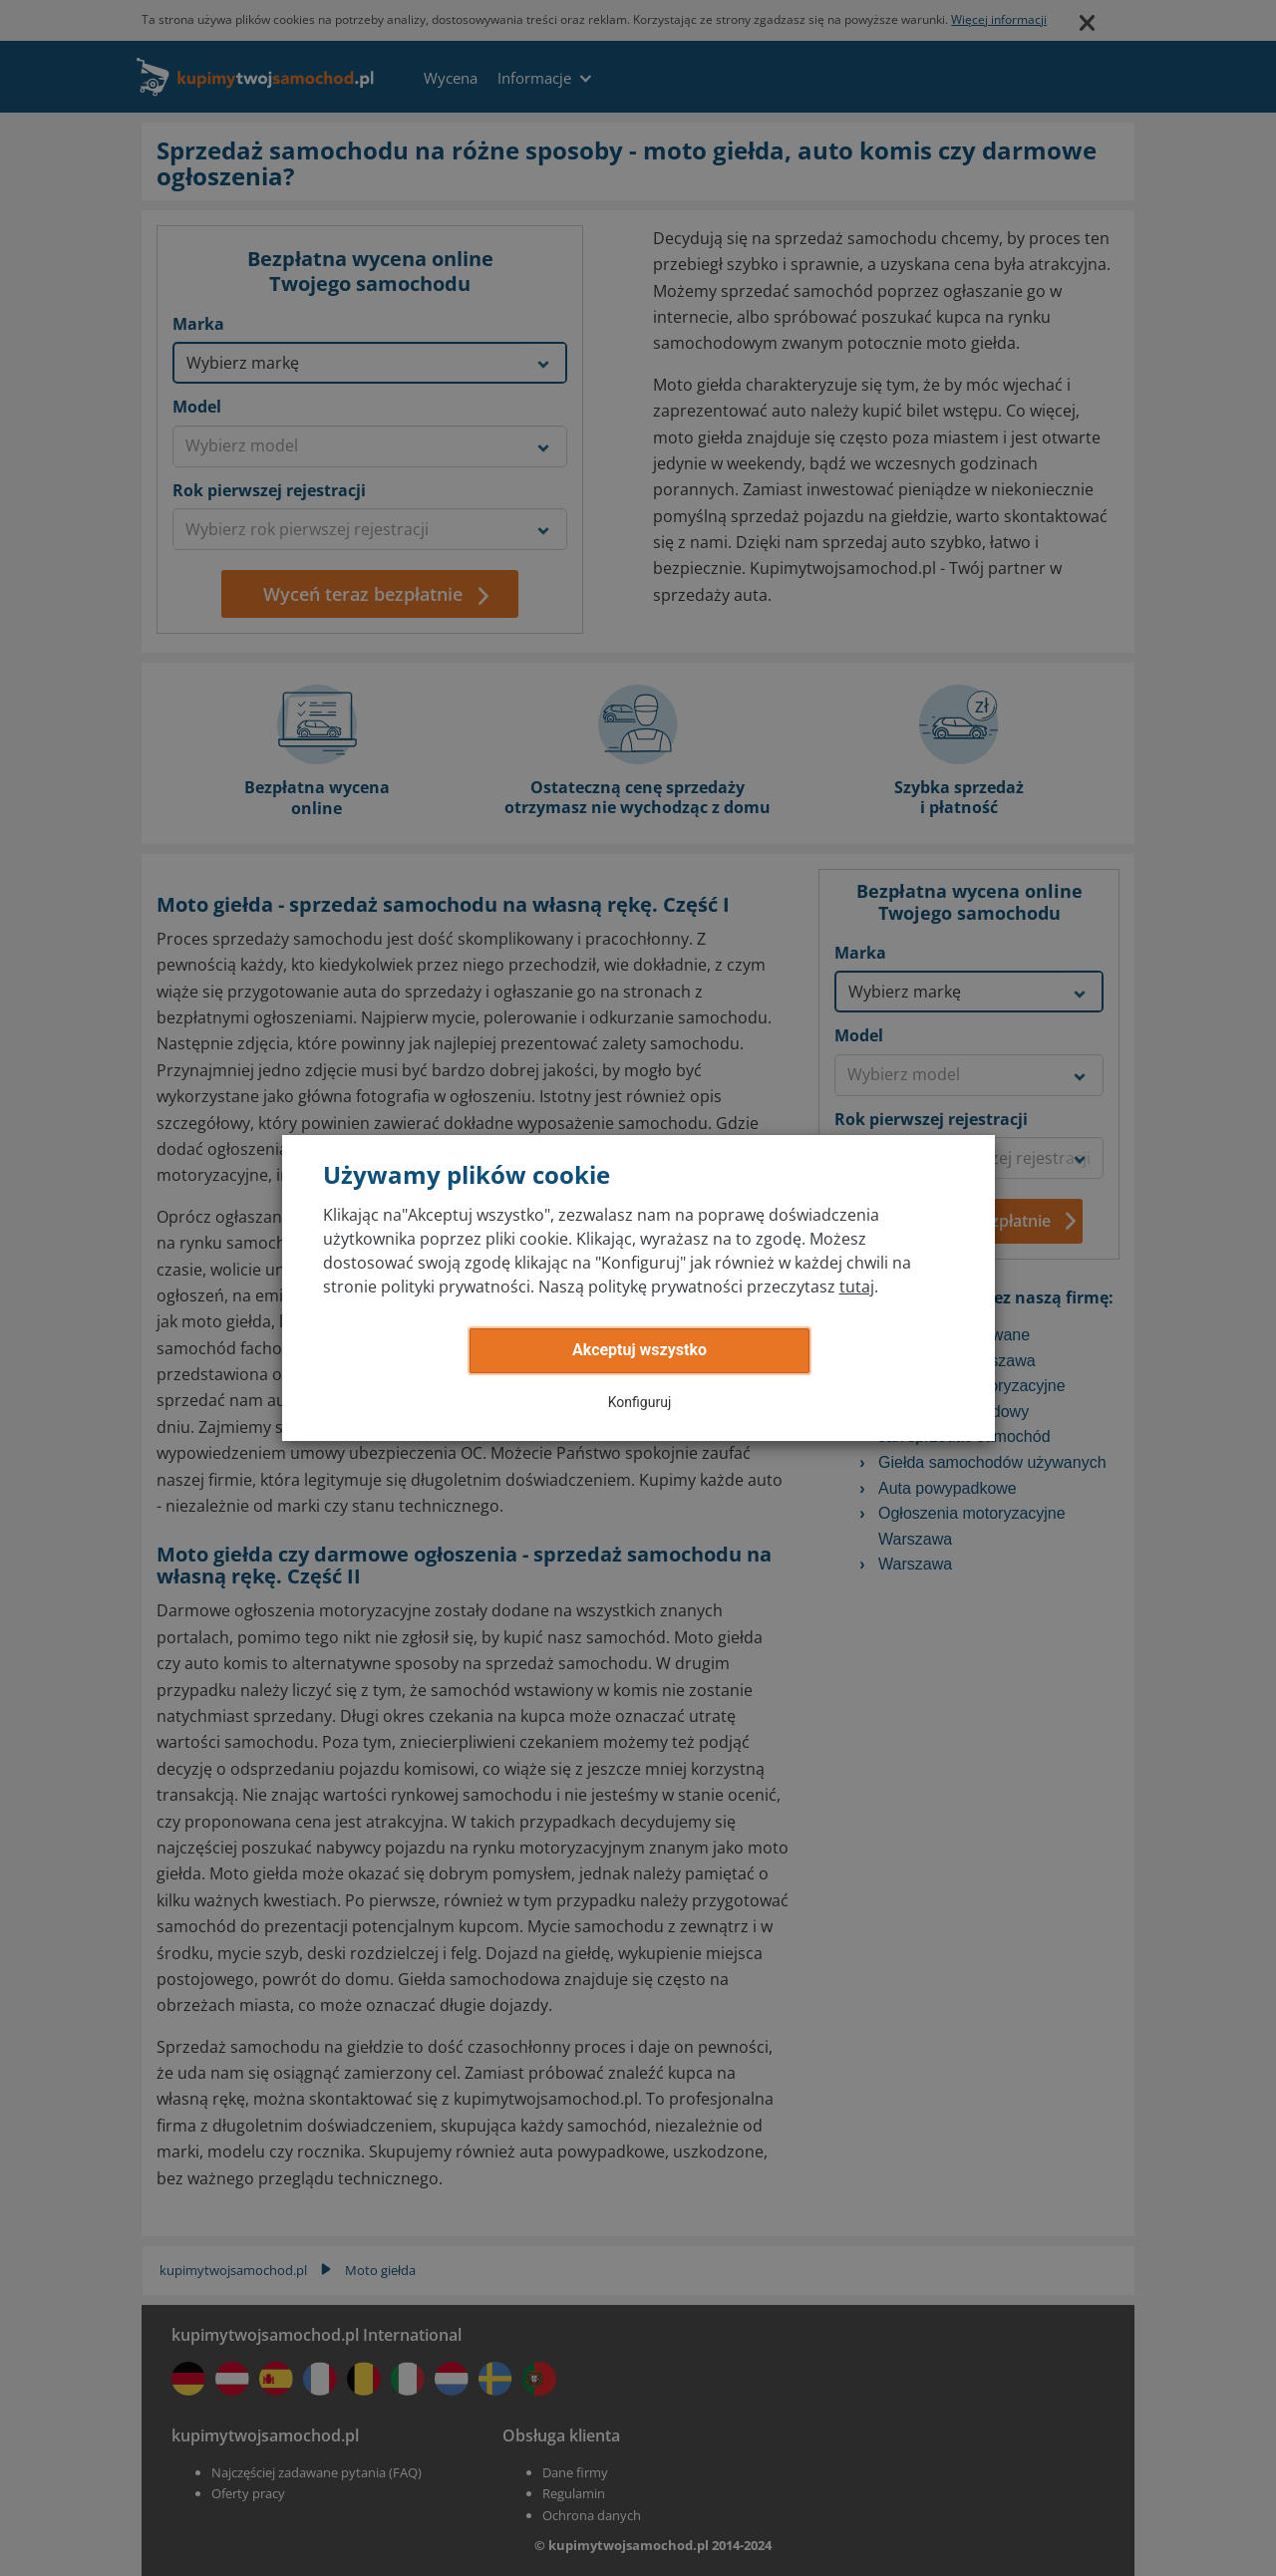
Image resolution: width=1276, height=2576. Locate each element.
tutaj (856, 1286)
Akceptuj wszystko (639, 1349)
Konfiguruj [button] (639, 1402)
